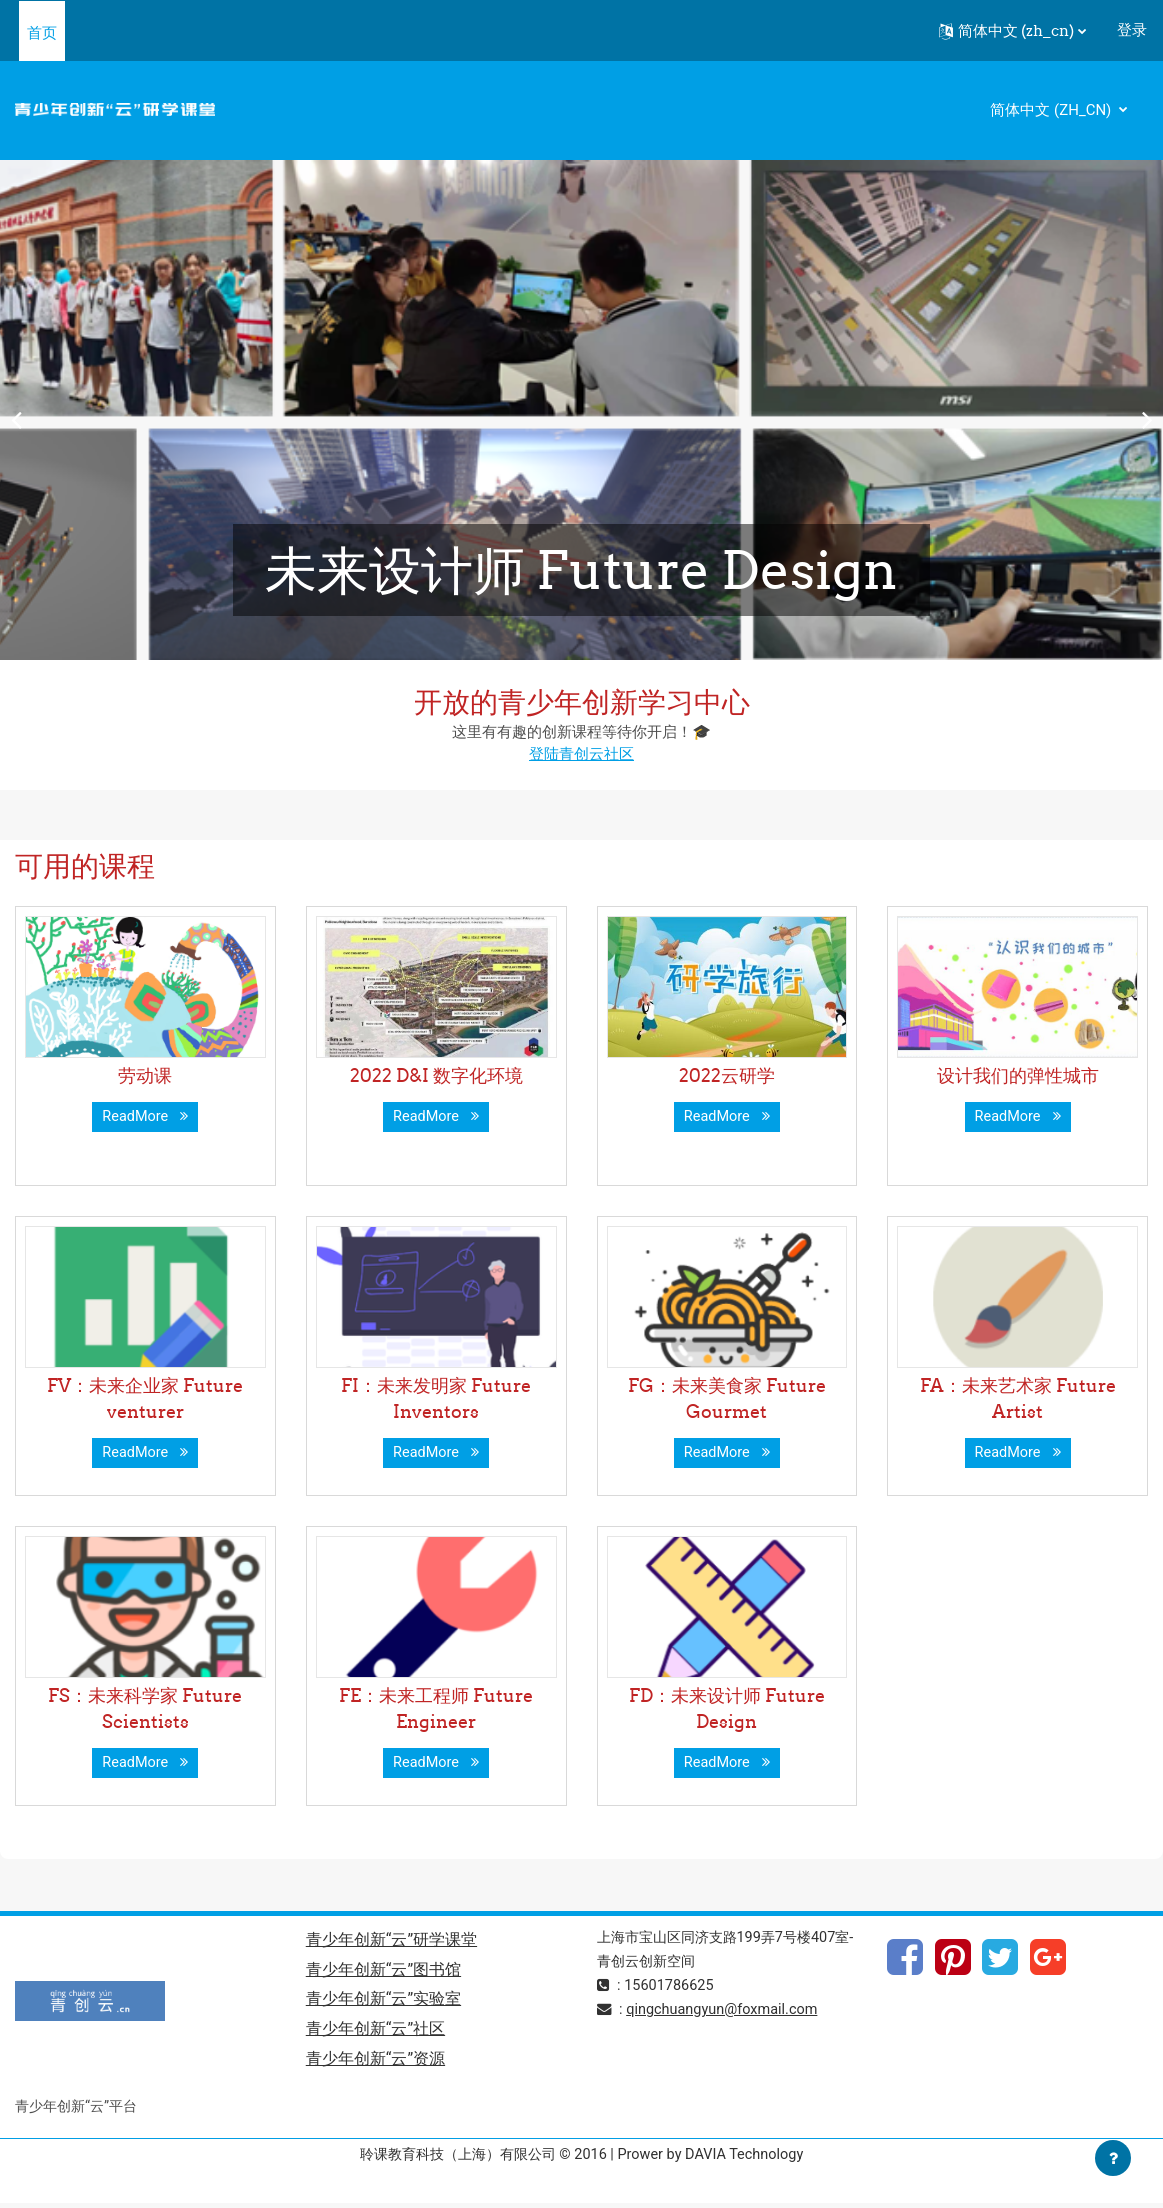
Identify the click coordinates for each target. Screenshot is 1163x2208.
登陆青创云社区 (581, 754)
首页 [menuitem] (42, 32)
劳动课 (145, 1075)
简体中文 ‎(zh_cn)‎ (1052, 110)
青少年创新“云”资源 (375, 2063)
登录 (1132, 30)
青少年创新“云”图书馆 (383, 1971)
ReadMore (146, 1117)
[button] (1012, 31)
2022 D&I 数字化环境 (436, 1075)
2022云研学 (727, 1075)
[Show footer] (1113, 2158)
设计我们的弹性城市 (1018, 1075)
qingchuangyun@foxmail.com (727, 2011)
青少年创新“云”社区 (375, 2032)
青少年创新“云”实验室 (383, 2002)
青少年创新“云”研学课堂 (391, 1941)
